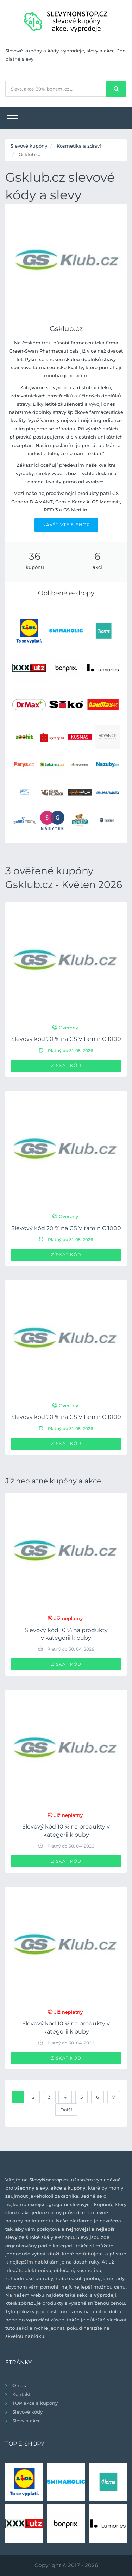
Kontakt (21, 2394)
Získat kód (66, 1065)
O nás (19, 2385)
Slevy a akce (26, 2420)
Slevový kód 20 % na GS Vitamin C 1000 (66, 1039)
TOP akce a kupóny (35, 2403)
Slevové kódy (27, 2412)
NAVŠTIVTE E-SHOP (66, 524)
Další (66, 2109)
